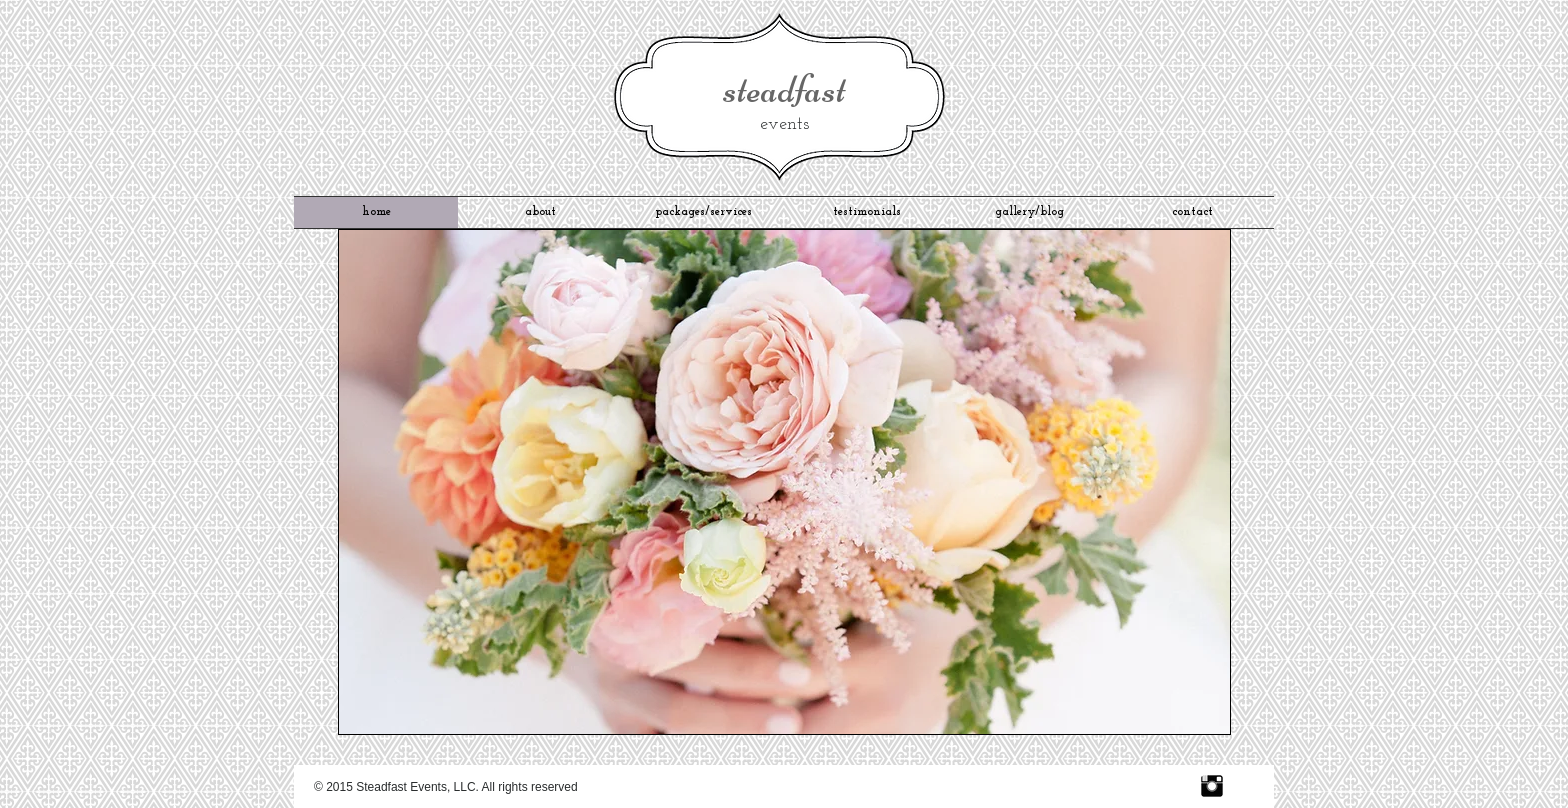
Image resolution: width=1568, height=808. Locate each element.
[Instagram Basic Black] (1212, 786)
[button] (784, 482)
